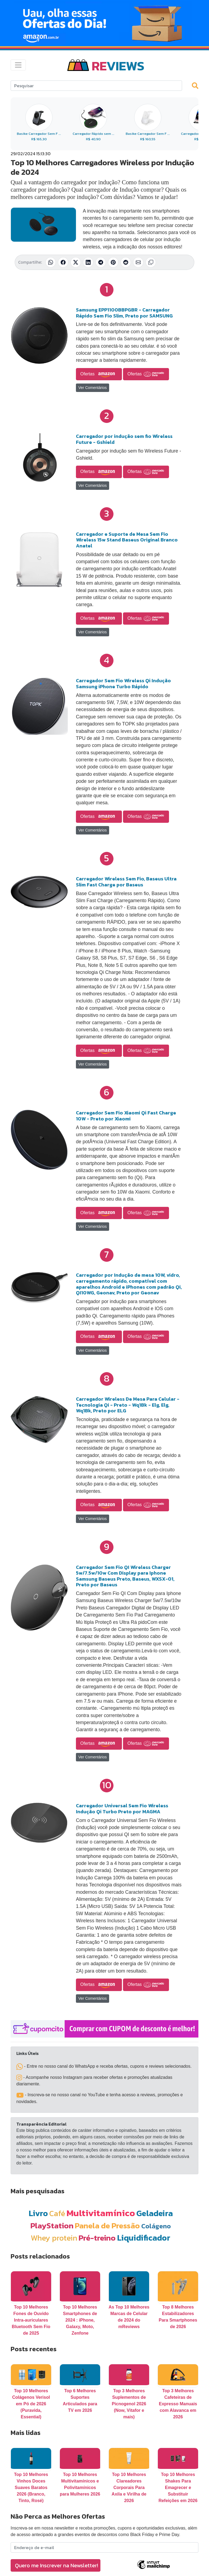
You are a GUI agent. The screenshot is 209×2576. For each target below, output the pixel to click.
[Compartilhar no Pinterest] (113, 262)
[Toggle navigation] (18, 65)
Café (57, 2213)
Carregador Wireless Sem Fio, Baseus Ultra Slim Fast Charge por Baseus (126, 881)
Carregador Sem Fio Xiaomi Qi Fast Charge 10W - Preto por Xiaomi (126, 1115)
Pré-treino (97, 2238)
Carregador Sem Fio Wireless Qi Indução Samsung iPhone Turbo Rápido (123, 683)
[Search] (96, 85)
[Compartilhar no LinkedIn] (88, 262)
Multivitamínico (100, 2213)
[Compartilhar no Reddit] (126, 262)
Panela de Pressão (107, 2225)
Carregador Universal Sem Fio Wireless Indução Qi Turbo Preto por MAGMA (122, 1808)
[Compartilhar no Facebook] (63, 262)
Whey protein (54, 2238)
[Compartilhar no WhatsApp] (50, 262)
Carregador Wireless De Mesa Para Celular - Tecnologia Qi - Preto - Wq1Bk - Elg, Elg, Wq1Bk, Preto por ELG (127, 1404)
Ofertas (99, 374)
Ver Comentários (92, 387)
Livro (38, 2213)
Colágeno (156, 2226)
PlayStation (51, 2225)
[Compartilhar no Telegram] (101, 262)
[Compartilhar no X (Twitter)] (75, 262)
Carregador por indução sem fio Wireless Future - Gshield (124, 439)
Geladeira (154, 2213)
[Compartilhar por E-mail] (138, 262)
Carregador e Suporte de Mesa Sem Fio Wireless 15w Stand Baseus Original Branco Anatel (127, 539)
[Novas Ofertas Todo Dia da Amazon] (104, 23)
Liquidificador (143, 2238)
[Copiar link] (151, 262)
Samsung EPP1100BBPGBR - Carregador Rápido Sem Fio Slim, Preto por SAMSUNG (124, 312)
